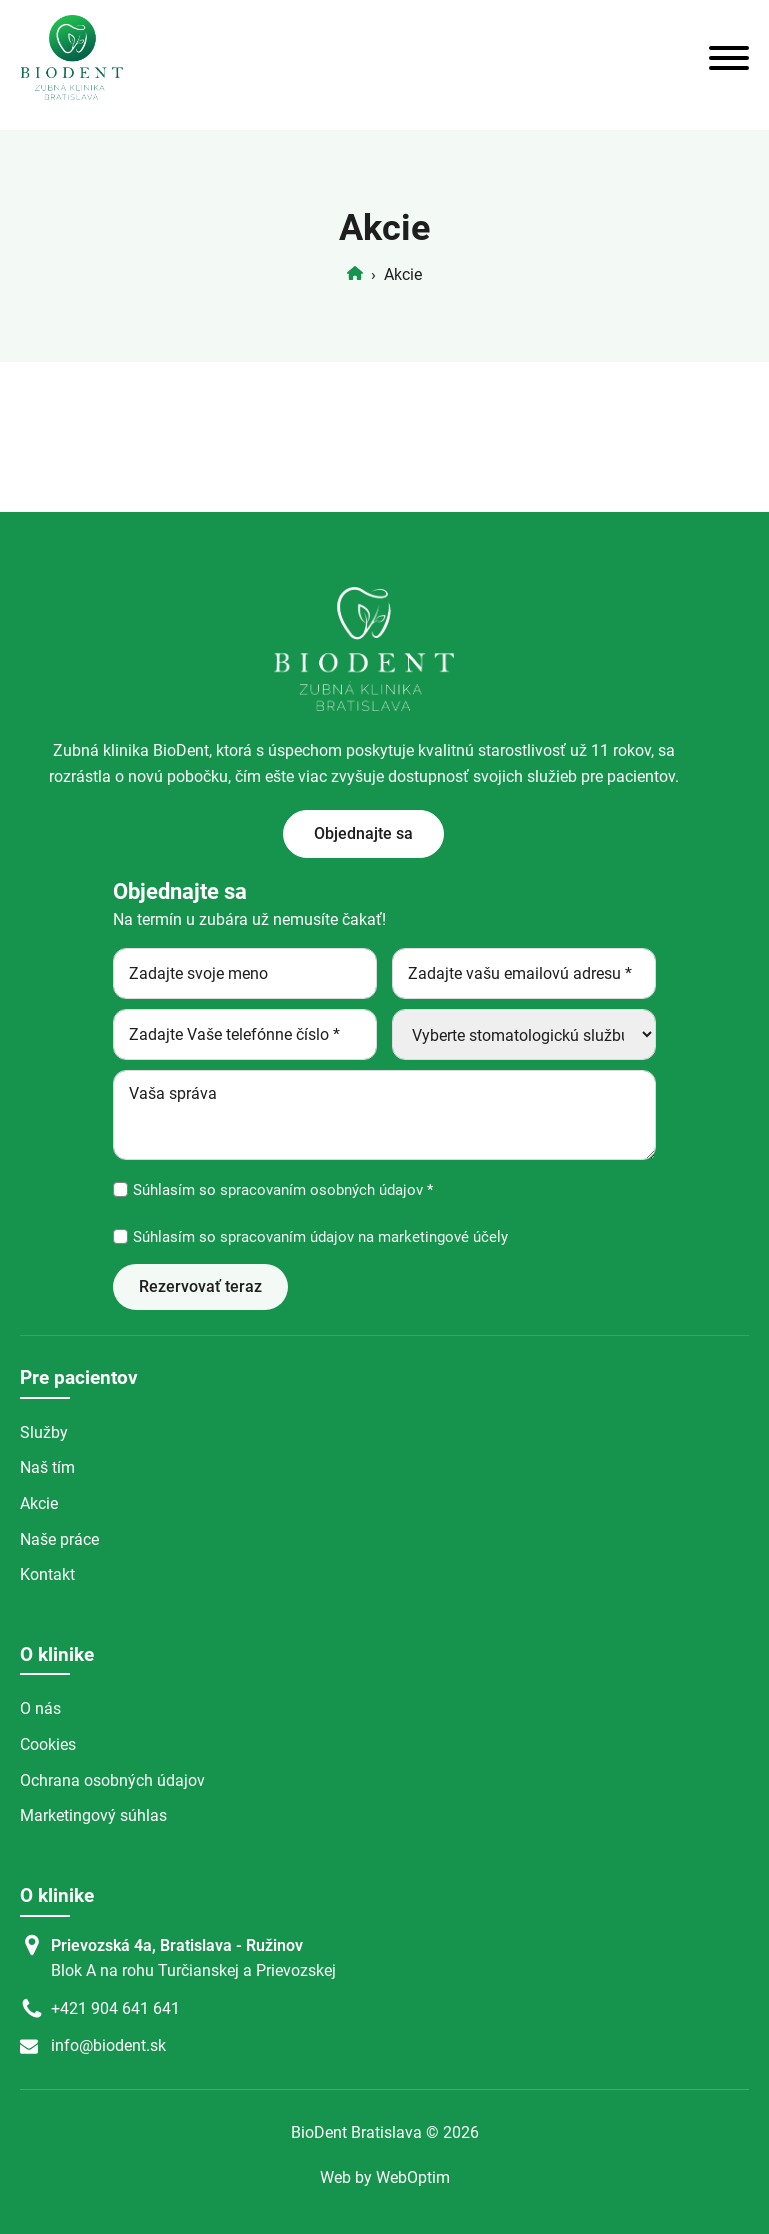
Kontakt (47, 1574)
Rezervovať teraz (200, 1286)
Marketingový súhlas (93, 1815)
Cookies (48, 1744)
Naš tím (47, 1467)
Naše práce (59, 1539)
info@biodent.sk (108, 2045)
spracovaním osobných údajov (319, 1190)
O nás (40, 1708)
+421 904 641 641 (115, 2008)
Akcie (39, 1503)
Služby (44, 1432)
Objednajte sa (363, 833)
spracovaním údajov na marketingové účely (362, 1237)
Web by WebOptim (385, 2177)
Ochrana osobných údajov (112, 1780)
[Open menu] (729, 58)
